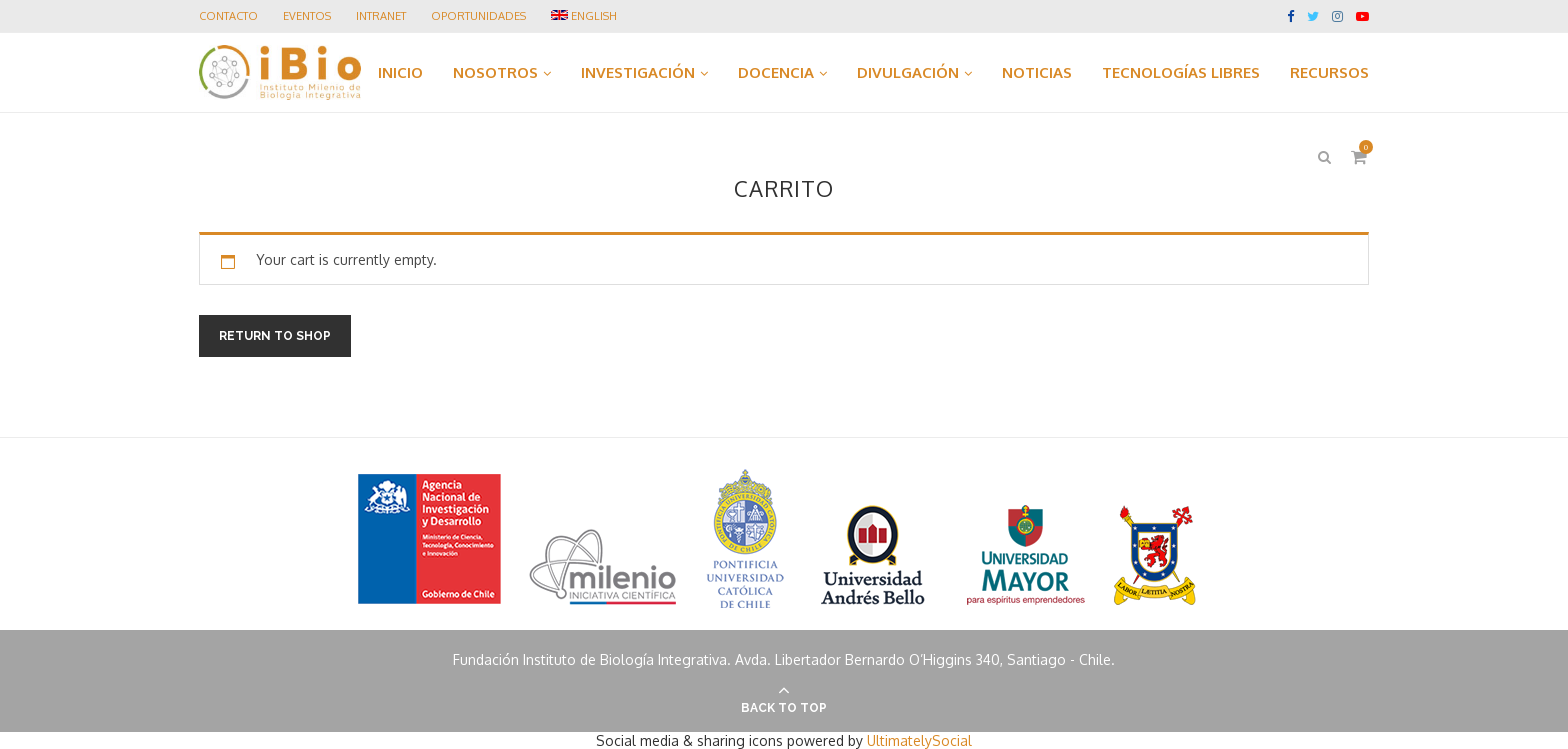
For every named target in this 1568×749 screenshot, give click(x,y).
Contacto (228, 16)
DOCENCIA (776, 72)
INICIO (400, 72)
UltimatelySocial (919, 740)
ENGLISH (584, 16)
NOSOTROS (495, 72)
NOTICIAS (1037, 72)
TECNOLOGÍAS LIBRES (1181, 72)
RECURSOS (1329, 72)
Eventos (307, 16)
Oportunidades (478, 16)
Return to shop (275, 336)
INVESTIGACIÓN (638, 72)
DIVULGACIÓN (908, 72)
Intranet (381, 16)
